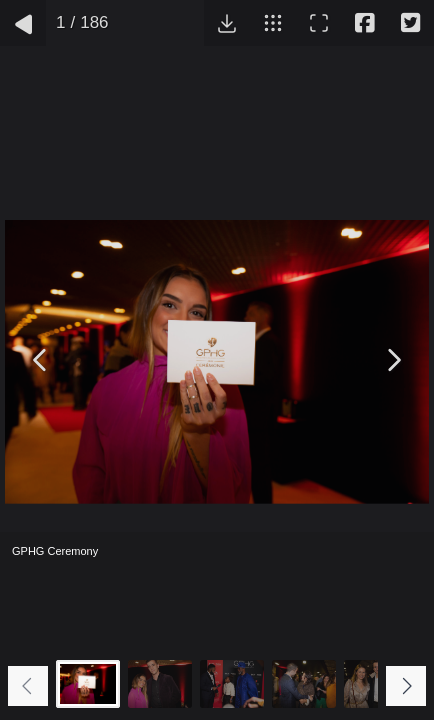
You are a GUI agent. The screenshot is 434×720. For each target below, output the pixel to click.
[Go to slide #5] (376, 684)
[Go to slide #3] (232, 684)
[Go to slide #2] (160, 684)
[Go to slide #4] (304, 684)
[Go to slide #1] (88, 684)
